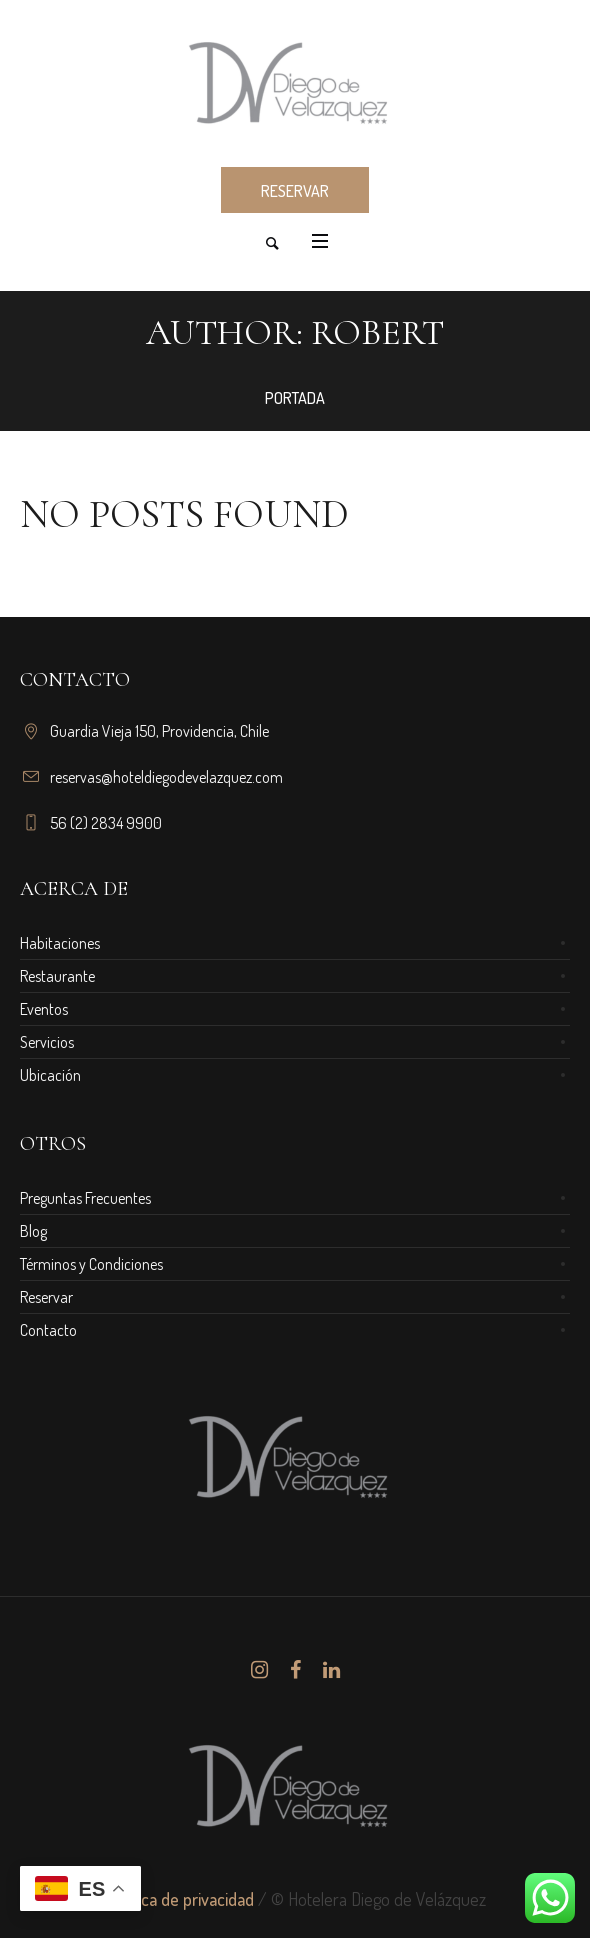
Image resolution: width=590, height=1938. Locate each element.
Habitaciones (60, 943)
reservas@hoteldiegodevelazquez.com (166, 777)
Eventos (44, 1009)
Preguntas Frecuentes (85, 1198)
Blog (33, 1231)
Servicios (47, 1042)
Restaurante (57, 976)
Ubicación (50, 1075)
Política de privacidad (179, 1899)
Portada (295, 398)
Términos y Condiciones (91, 1264)
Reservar (46, 1297)
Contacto (48, 1330)
